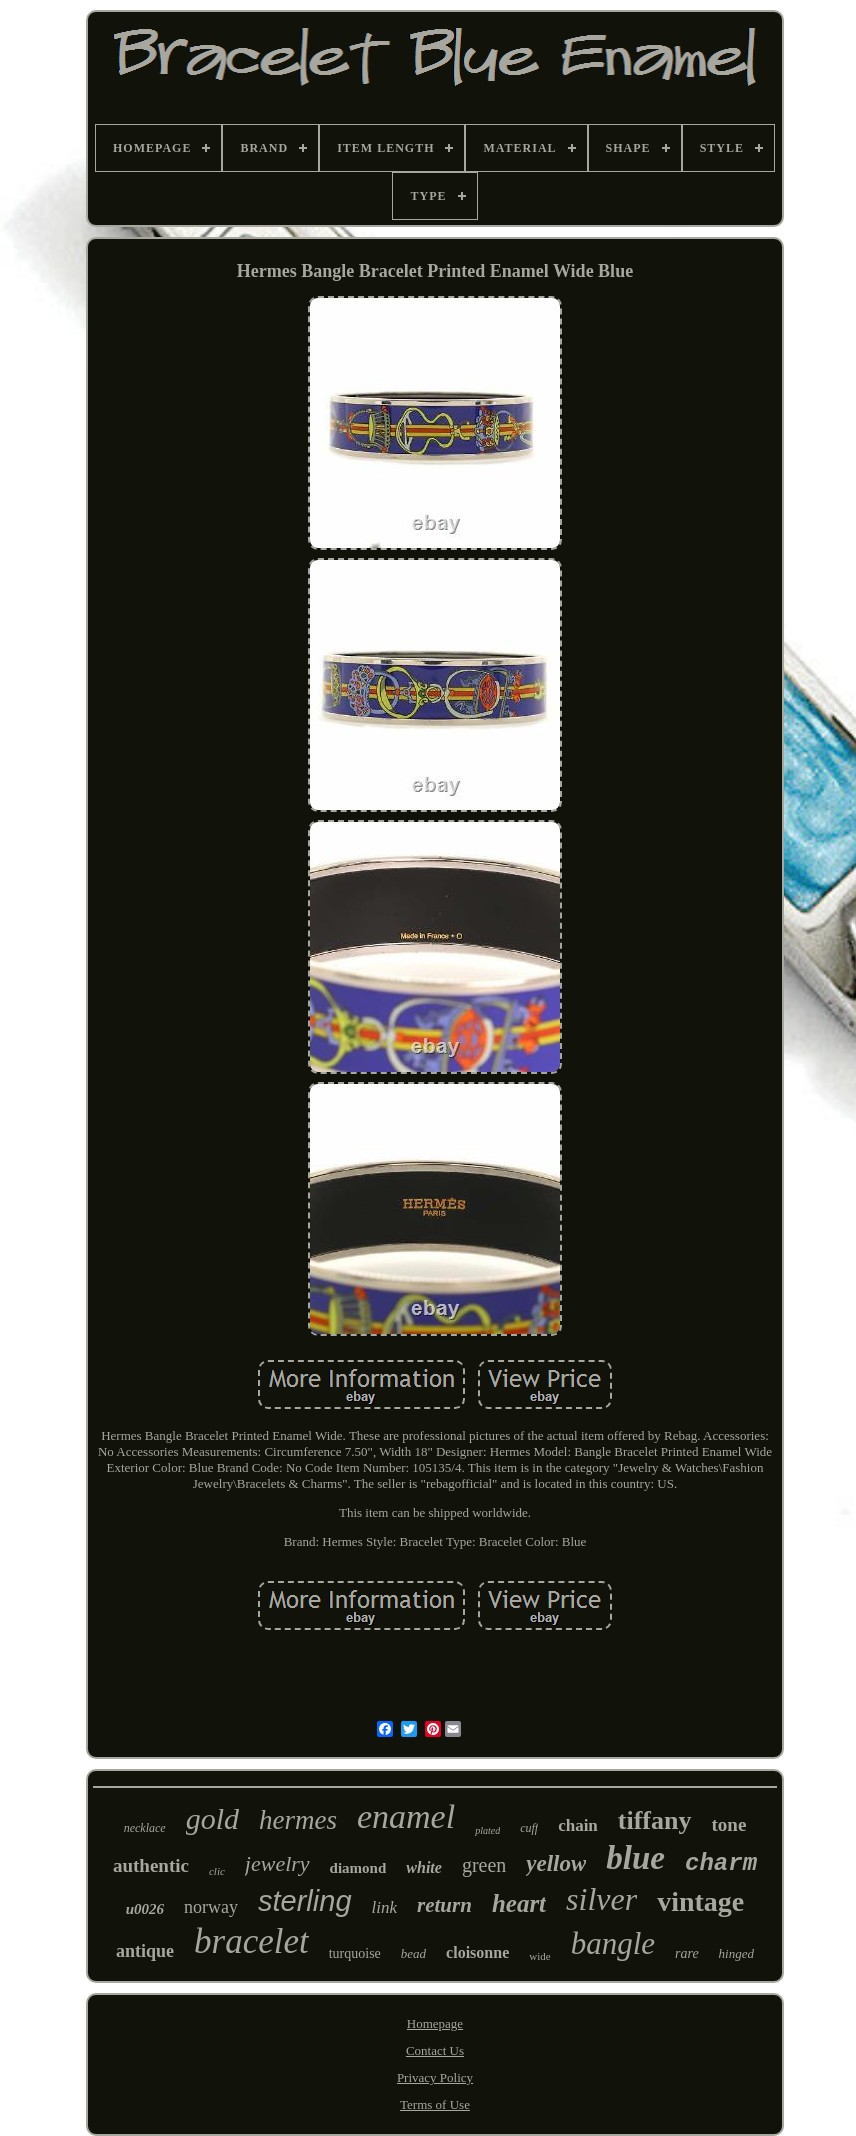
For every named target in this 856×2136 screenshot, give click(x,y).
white (424, 1867)
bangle (613, 1943)
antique (145, 1951)
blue (635, 1858)
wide (539, 1956)
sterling (305, 1901)
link (385, 1907)
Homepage (435, 2023)
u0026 (145, 1909)
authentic (151, 1865)
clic (217, 1871)
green (484, 1865)
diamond (358, 1868)
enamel (406, 1816)
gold (212, 1818)
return (444, 1905)
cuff (529, 1828)
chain (578, 1825)
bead (413, 1953)
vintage (700, 1901)
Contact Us (435, 2050)
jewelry (277, 1863)
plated (487, 1830)
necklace (145, 1828)
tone (729, 1824)
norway (211, 1907)
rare (687, 1953)
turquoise (355, 1953)
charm (721, 1863)
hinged (736, 1953)
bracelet (251, 1941)
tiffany (655, 1820)
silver (601, 1899)
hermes (298, 1820)
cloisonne (477, 1952)
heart (519, 1903)
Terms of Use (435, 2104)
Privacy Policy (435, 2077)
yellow (556, 1863)
